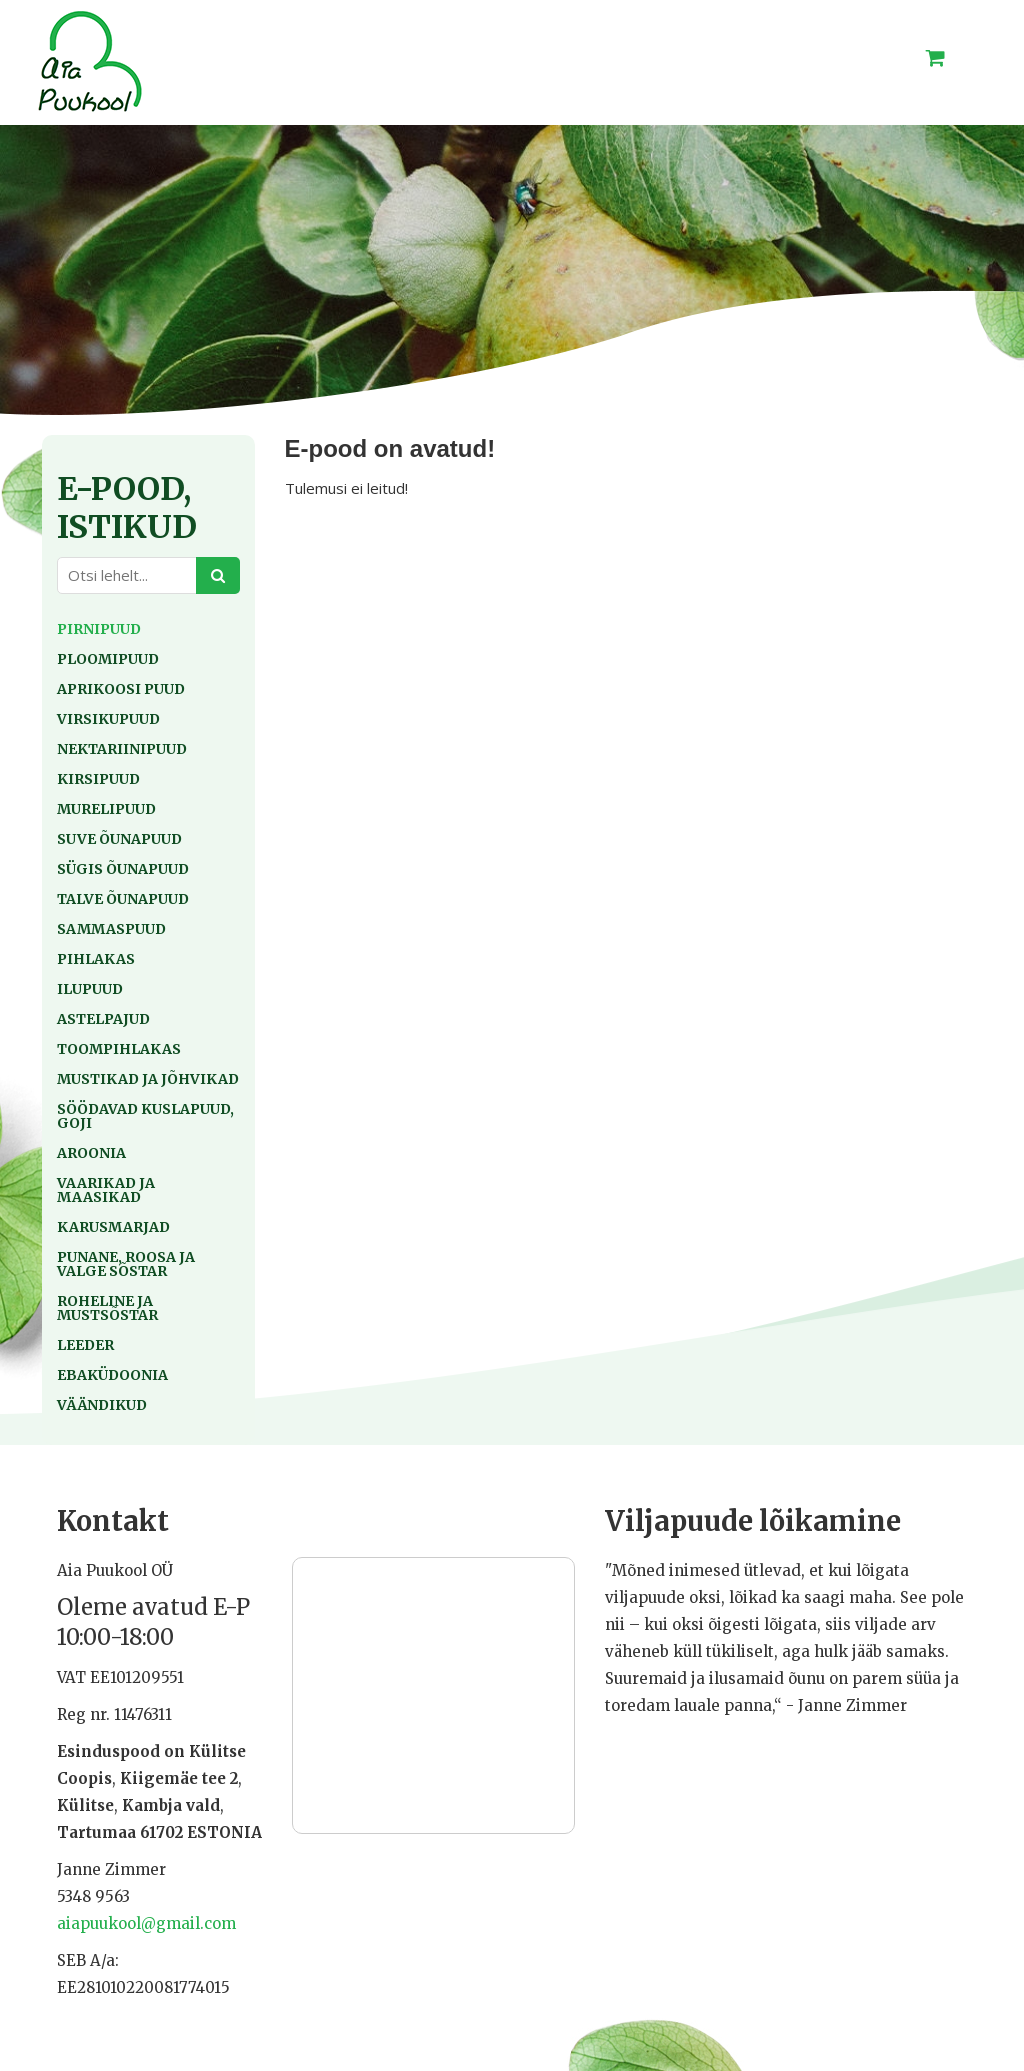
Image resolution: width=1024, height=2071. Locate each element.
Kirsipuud (98, 779)
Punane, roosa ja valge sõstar (126, 1264)
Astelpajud (103, 1019)
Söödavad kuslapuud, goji (145, 1116)
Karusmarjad (113, 1227)
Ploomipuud (108, 659)
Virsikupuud (108, 719)
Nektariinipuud (122, 749)
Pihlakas (96, 959)
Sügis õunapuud (123, 869)
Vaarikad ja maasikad (106, 1190)
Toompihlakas (119, 1049)
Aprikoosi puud (121, 689)
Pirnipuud (99, 629)
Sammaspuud (111, 929)
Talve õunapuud (123, 899)
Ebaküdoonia (112, 1375)
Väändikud (102, 1405)
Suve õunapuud (119, 839)
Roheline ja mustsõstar (107, 1308)
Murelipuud (106, 809)
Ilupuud (90, 989)
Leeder (85, 1345)
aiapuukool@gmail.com (146, 1923)
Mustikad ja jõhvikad (148, 1079)
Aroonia (91, 1153)
